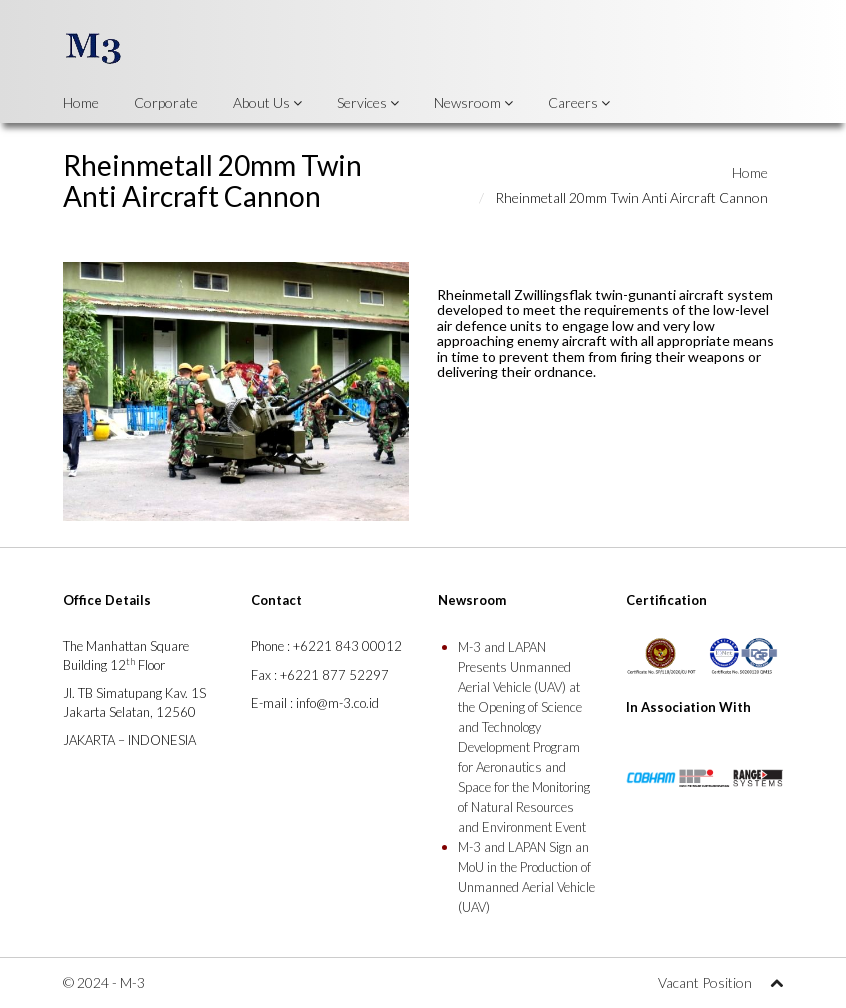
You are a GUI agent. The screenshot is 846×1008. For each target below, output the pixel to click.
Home (81, 102)
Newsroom (473, 102)
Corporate (166, 102)
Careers (579, 102)
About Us (267, 102)
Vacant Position (705, 982)
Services (368, 102)
